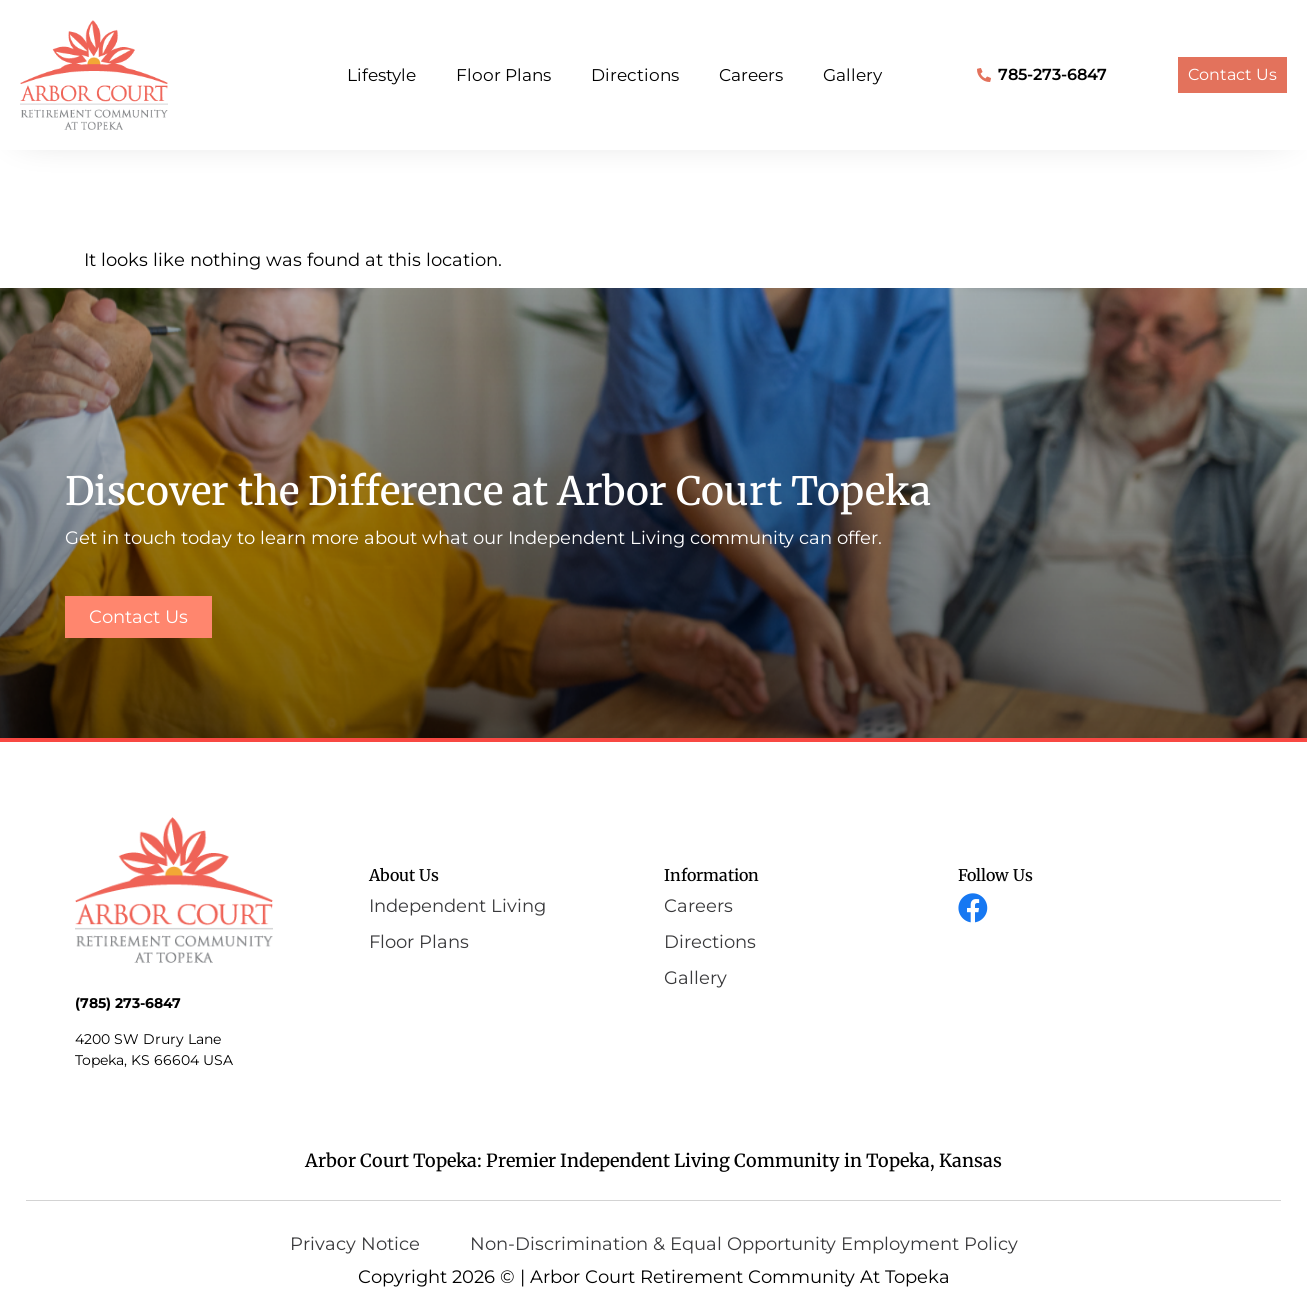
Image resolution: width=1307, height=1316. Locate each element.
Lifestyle (381, 75)
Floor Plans (503, 75)
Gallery (852, 75)
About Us (404, 875)
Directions (635, 75)
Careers (751, 75)
